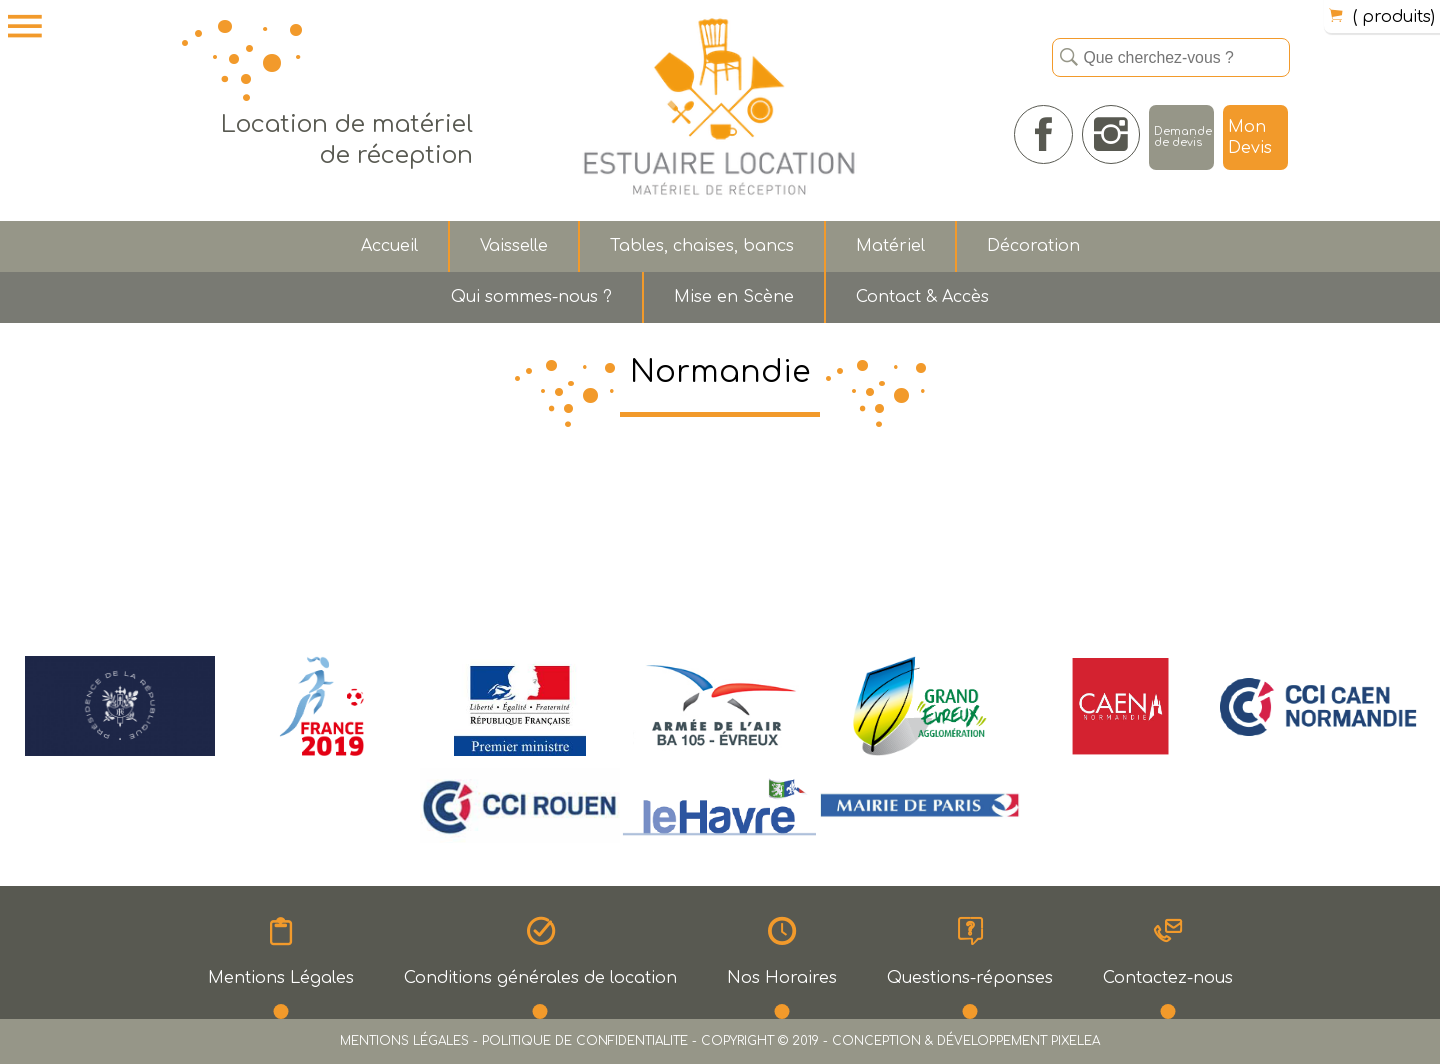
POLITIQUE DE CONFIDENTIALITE (585, 1041)
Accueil (389, 246)
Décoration (1033, 246)
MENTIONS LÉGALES (404, 1041)
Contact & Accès (922, 297)
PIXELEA (1075, 1041)
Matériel (890, 246)
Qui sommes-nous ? (531, 297)
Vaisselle (514, 246)
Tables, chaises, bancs (702, 246)
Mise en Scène (734, 297)
